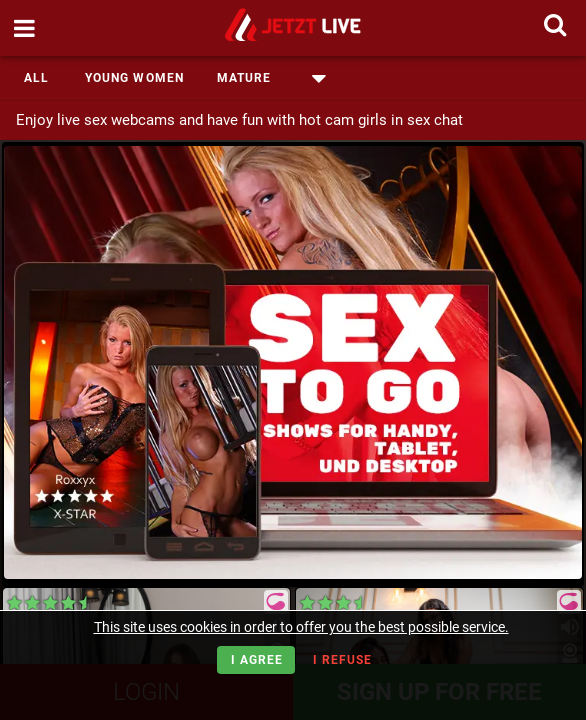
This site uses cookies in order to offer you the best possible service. (301, 627)
